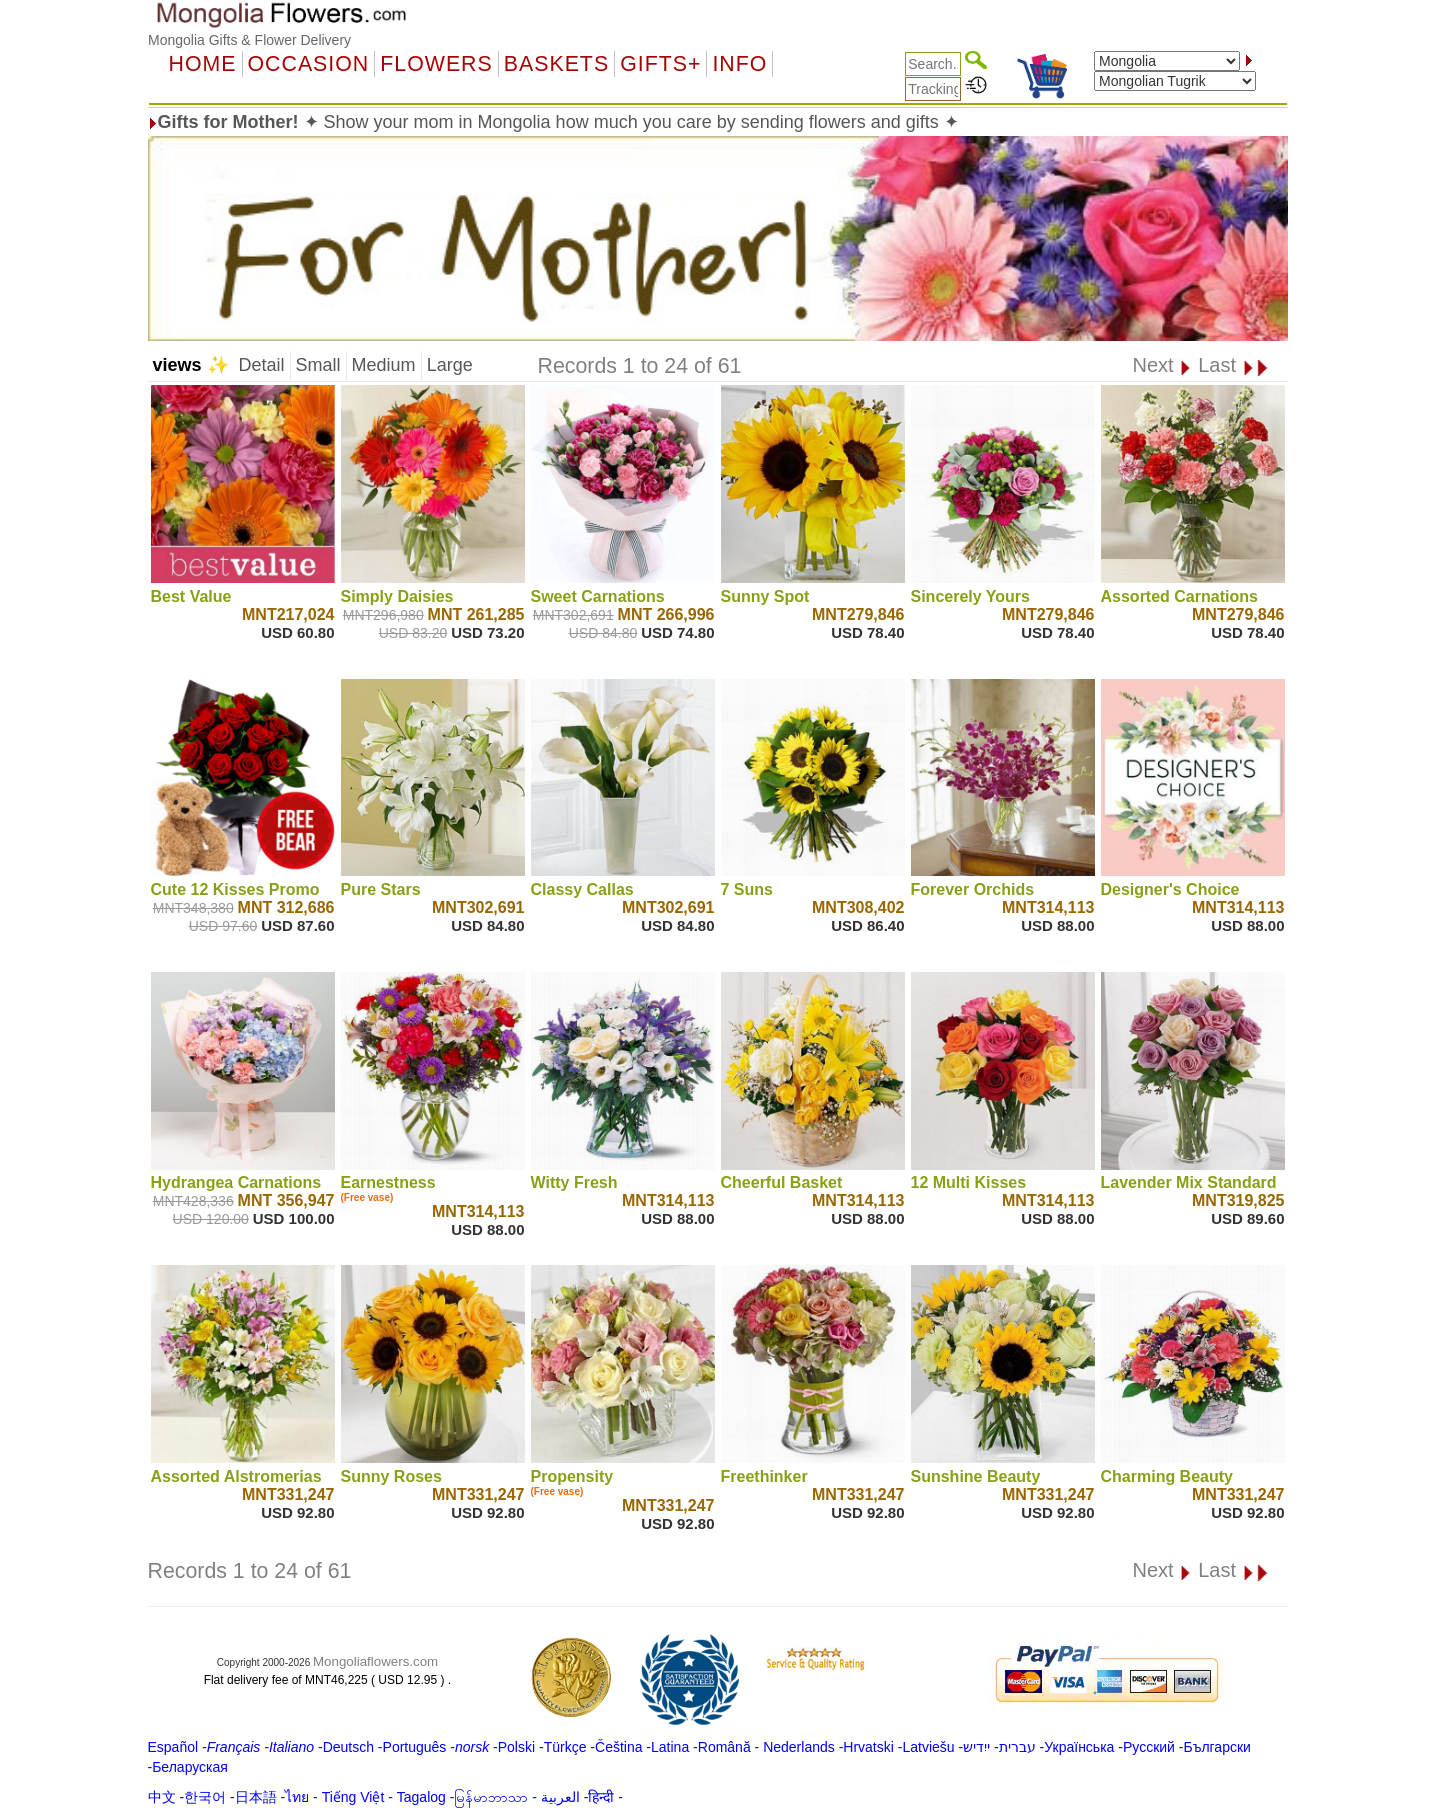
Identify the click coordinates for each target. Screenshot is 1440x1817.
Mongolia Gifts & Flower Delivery (249, 40)
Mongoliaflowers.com (375, 1661)
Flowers (436, 64)
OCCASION (309, 64)
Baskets (556, 64)
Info (739, 64)
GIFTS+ (660, 64)
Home (203, 64)
